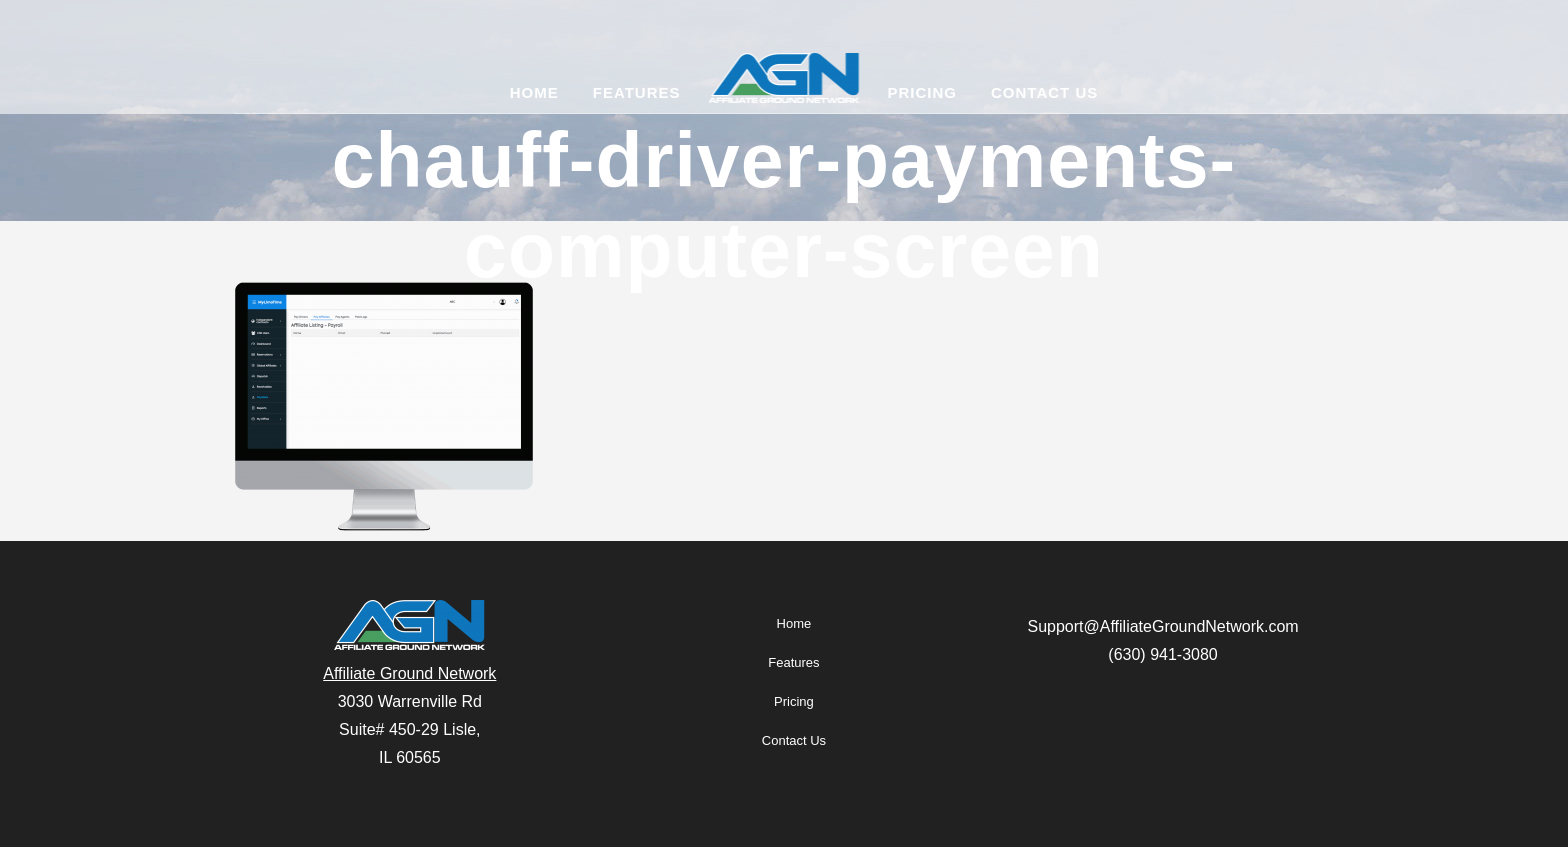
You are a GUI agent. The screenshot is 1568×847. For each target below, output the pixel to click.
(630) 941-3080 (1162, 654)
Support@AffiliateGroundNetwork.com (1162, 626)
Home (794, 623)
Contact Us (794, 740)
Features (793, 662)
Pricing (794, 701)
